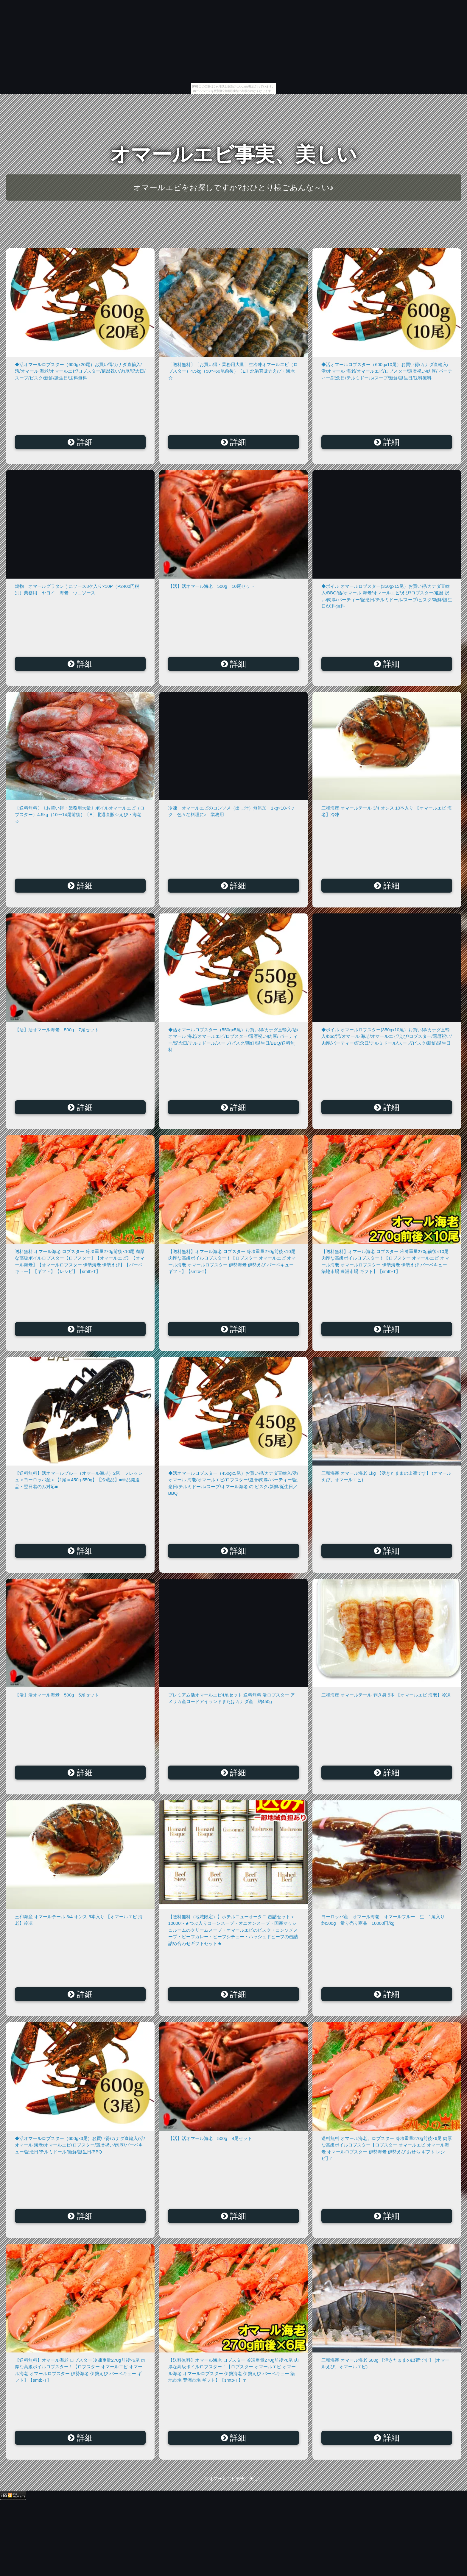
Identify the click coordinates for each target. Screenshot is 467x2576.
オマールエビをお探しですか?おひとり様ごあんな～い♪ (233, 187)
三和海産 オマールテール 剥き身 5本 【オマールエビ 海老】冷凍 (386, 1694)
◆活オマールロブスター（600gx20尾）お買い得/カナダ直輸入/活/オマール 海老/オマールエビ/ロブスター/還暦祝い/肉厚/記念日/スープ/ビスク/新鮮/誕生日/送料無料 (80, 371)
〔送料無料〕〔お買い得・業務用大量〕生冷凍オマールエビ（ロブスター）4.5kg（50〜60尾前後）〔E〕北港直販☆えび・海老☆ (233, 371)
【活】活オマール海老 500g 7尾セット (57, 1029)
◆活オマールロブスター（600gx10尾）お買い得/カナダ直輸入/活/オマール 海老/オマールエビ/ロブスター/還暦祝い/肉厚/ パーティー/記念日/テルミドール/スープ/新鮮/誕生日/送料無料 (386, 371)
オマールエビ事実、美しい (233, 154)
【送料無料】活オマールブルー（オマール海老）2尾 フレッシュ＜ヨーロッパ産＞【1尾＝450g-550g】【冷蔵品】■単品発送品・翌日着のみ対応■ (78, 1480)
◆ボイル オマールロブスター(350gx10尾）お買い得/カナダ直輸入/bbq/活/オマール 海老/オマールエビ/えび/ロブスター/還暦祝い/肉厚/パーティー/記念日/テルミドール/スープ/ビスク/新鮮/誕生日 (386, 1036)
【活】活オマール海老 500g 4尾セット (210, 2138)
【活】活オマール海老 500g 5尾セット (57, 1694)
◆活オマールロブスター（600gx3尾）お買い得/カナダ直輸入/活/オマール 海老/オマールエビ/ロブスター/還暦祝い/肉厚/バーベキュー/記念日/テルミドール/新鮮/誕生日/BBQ (80, 2145)
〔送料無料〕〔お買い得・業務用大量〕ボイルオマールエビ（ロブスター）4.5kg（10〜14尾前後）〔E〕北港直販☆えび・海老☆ (79, 814)
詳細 (80, 442)
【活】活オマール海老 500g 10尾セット (211, 586)
